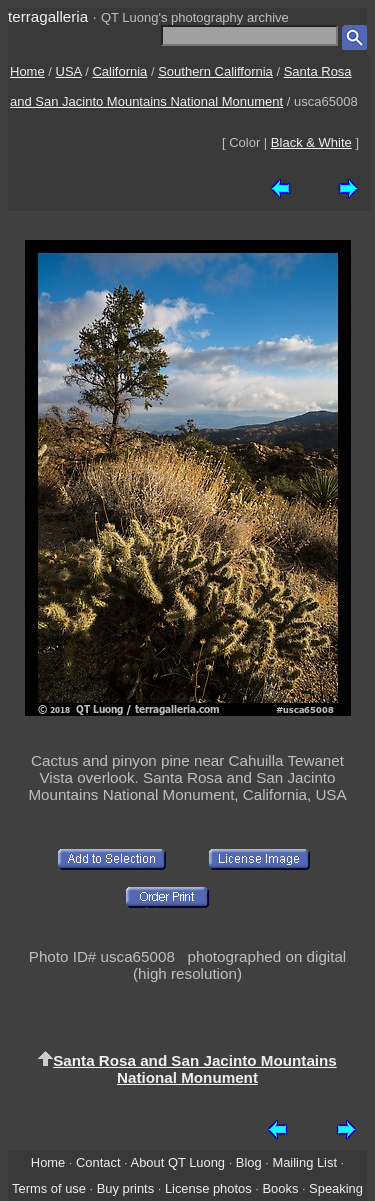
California (119, 71)
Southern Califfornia (215, 71)
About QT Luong (178, 1162)
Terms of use (49, 1188)
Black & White (311, 142)
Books (280, 1188)
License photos (208, 1188)
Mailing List (304, 1162)
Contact (98, 1162)
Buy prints (125, 1188)
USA (69, 71)
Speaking (336, 1188)
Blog (249, 1162)
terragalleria (48, 16)
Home (27, 71)
